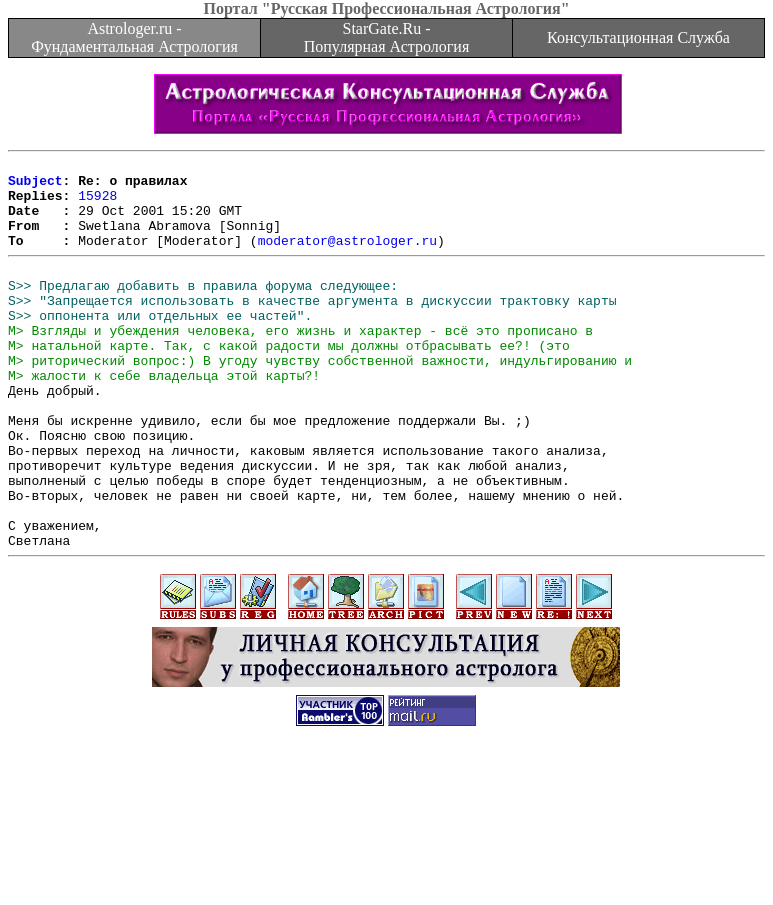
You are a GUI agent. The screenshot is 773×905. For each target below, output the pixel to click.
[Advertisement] (387, 860)
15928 (97, 204)
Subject (35, 186)
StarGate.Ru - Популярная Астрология (386, 37)
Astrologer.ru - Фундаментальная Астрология (134, 37)
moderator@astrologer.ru (347, 258)
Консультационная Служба (638, 37)
